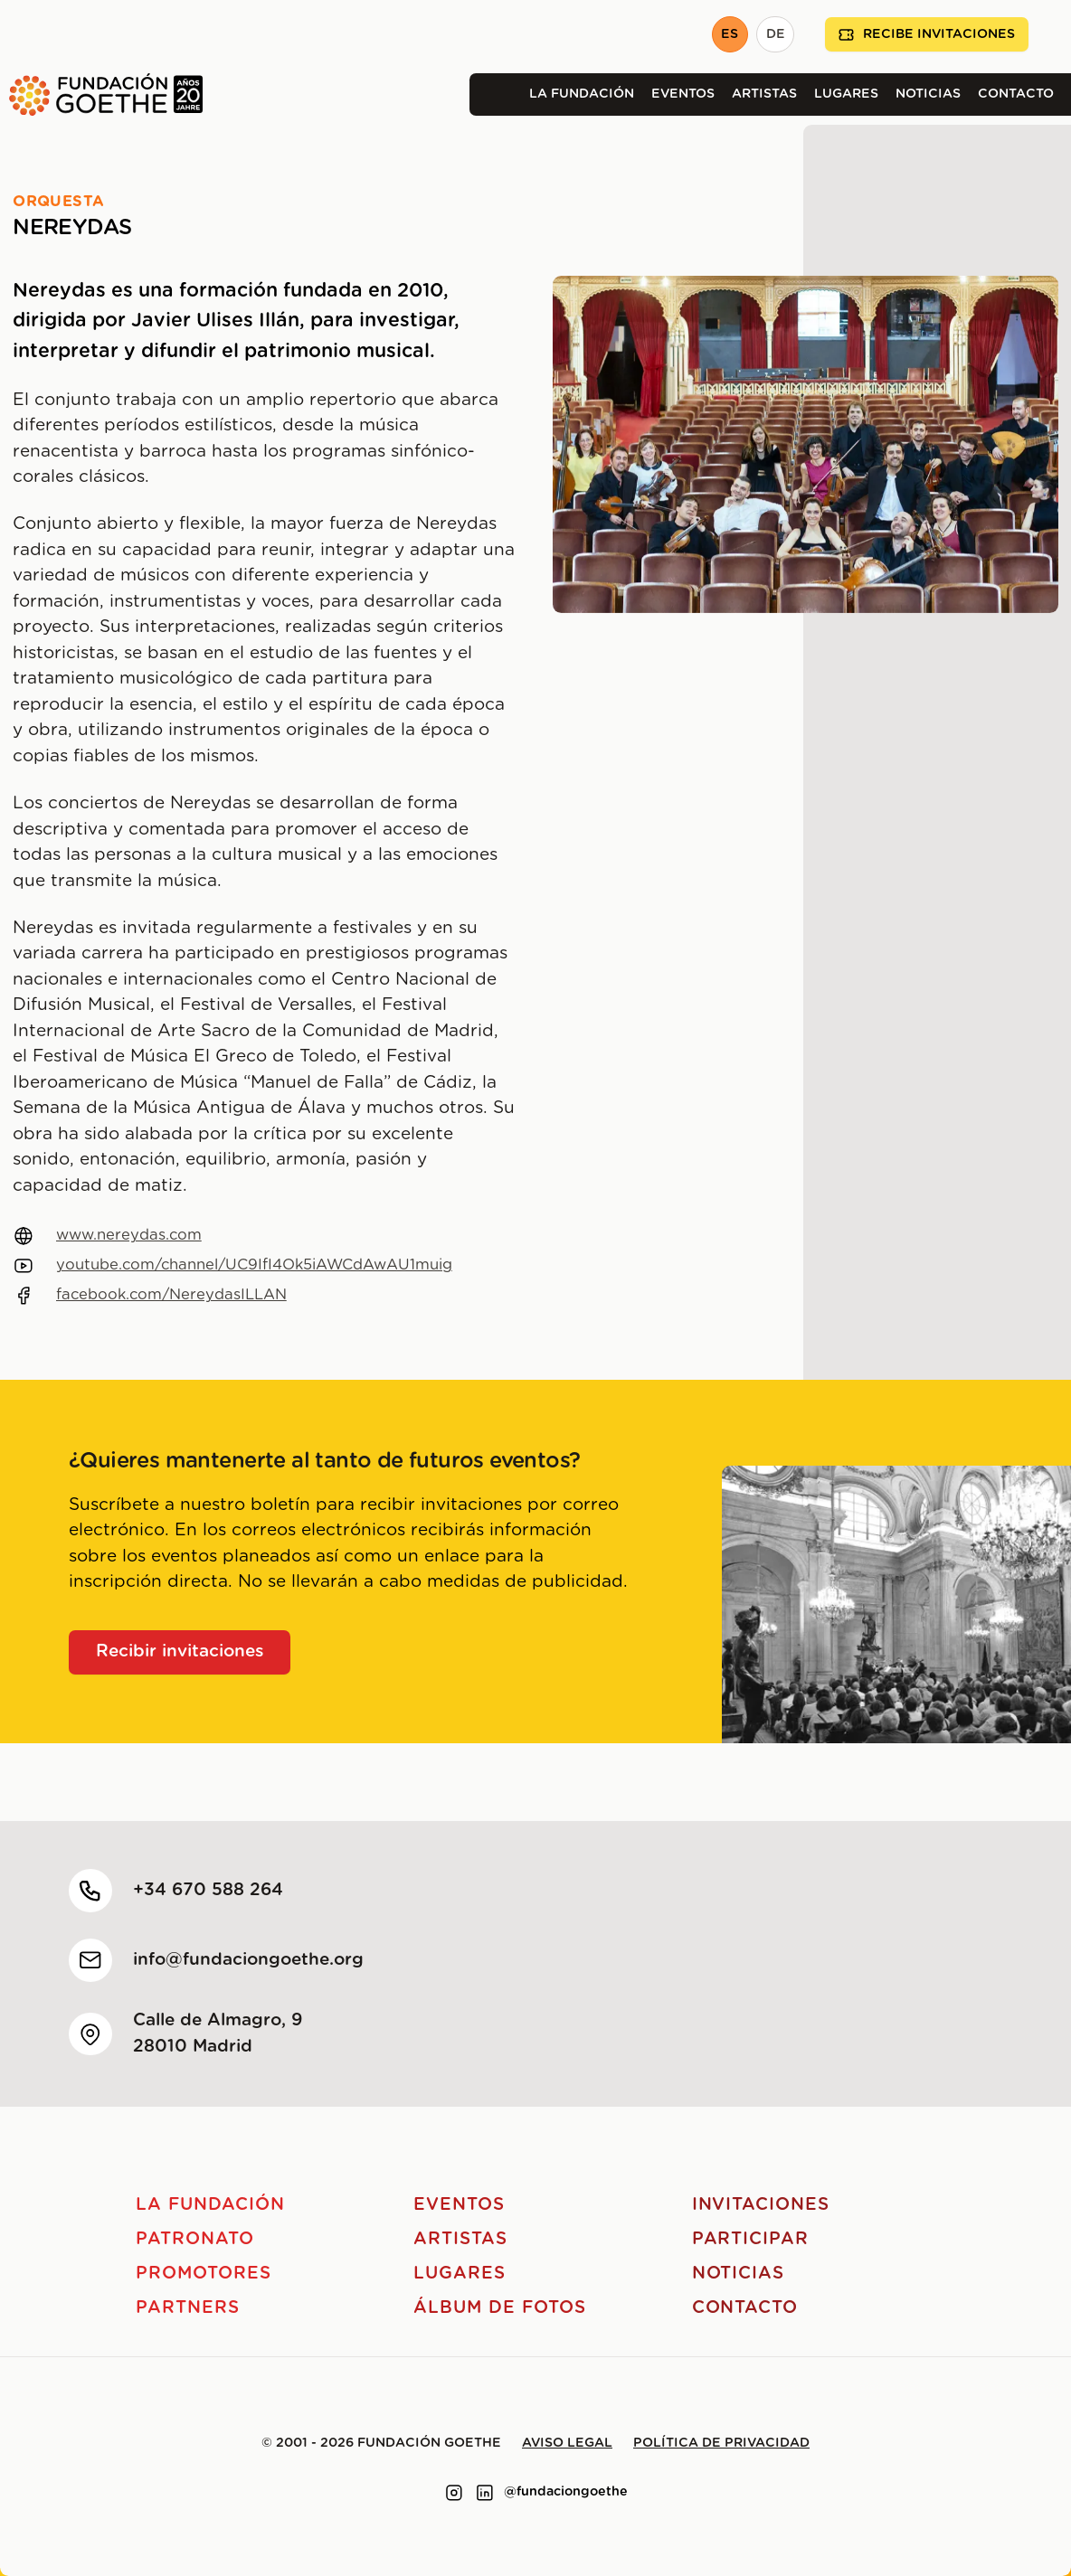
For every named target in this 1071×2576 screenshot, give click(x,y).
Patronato (195, 2239)
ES (729, 34)
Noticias (928, 94)
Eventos (683, 94)
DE (775, 34)
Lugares (846, 94)
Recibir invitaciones (180, 1651)
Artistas (764, 94)
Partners (188, 2308)
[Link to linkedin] (485, 2493)
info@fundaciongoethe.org (248, 1959)
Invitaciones (760, 2204)
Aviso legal (567, 2443)
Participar (751, 2239)
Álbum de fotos (499, 2308)
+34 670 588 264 (208, 1890)
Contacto (1016, 94)
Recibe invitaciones (927, 34)
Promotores (203, 2273)
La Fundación (581, 94)
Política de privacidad (721, 2443)
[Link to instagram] (454, 2493)
